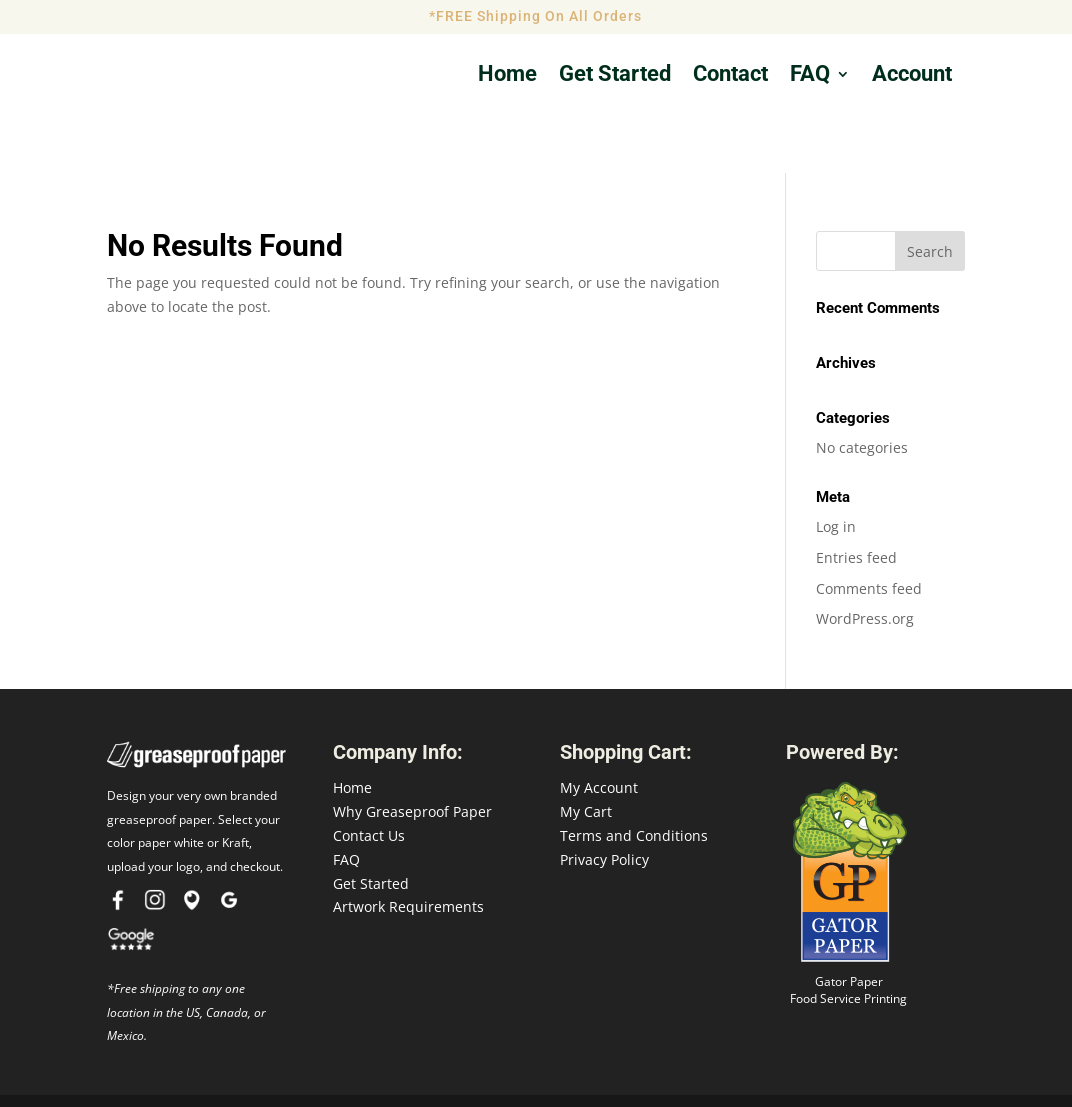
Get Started (371, 823)
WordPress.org (865, 559)
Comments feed (869, 528)
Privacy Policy (604, 799)
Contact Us (369, 776)
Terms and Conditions (634, 776)
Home (507, 76)
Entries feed (856, 497)
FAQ (810, 76)
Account (912, 76)
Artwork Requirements (408, 847)
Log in (836, 467)
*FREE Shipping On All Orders (535, 16)
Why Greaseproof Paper (412, 752)
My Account (599, 728)
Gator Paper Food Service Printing (848, 931)
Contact (730, 76)
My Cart (586, 752)
